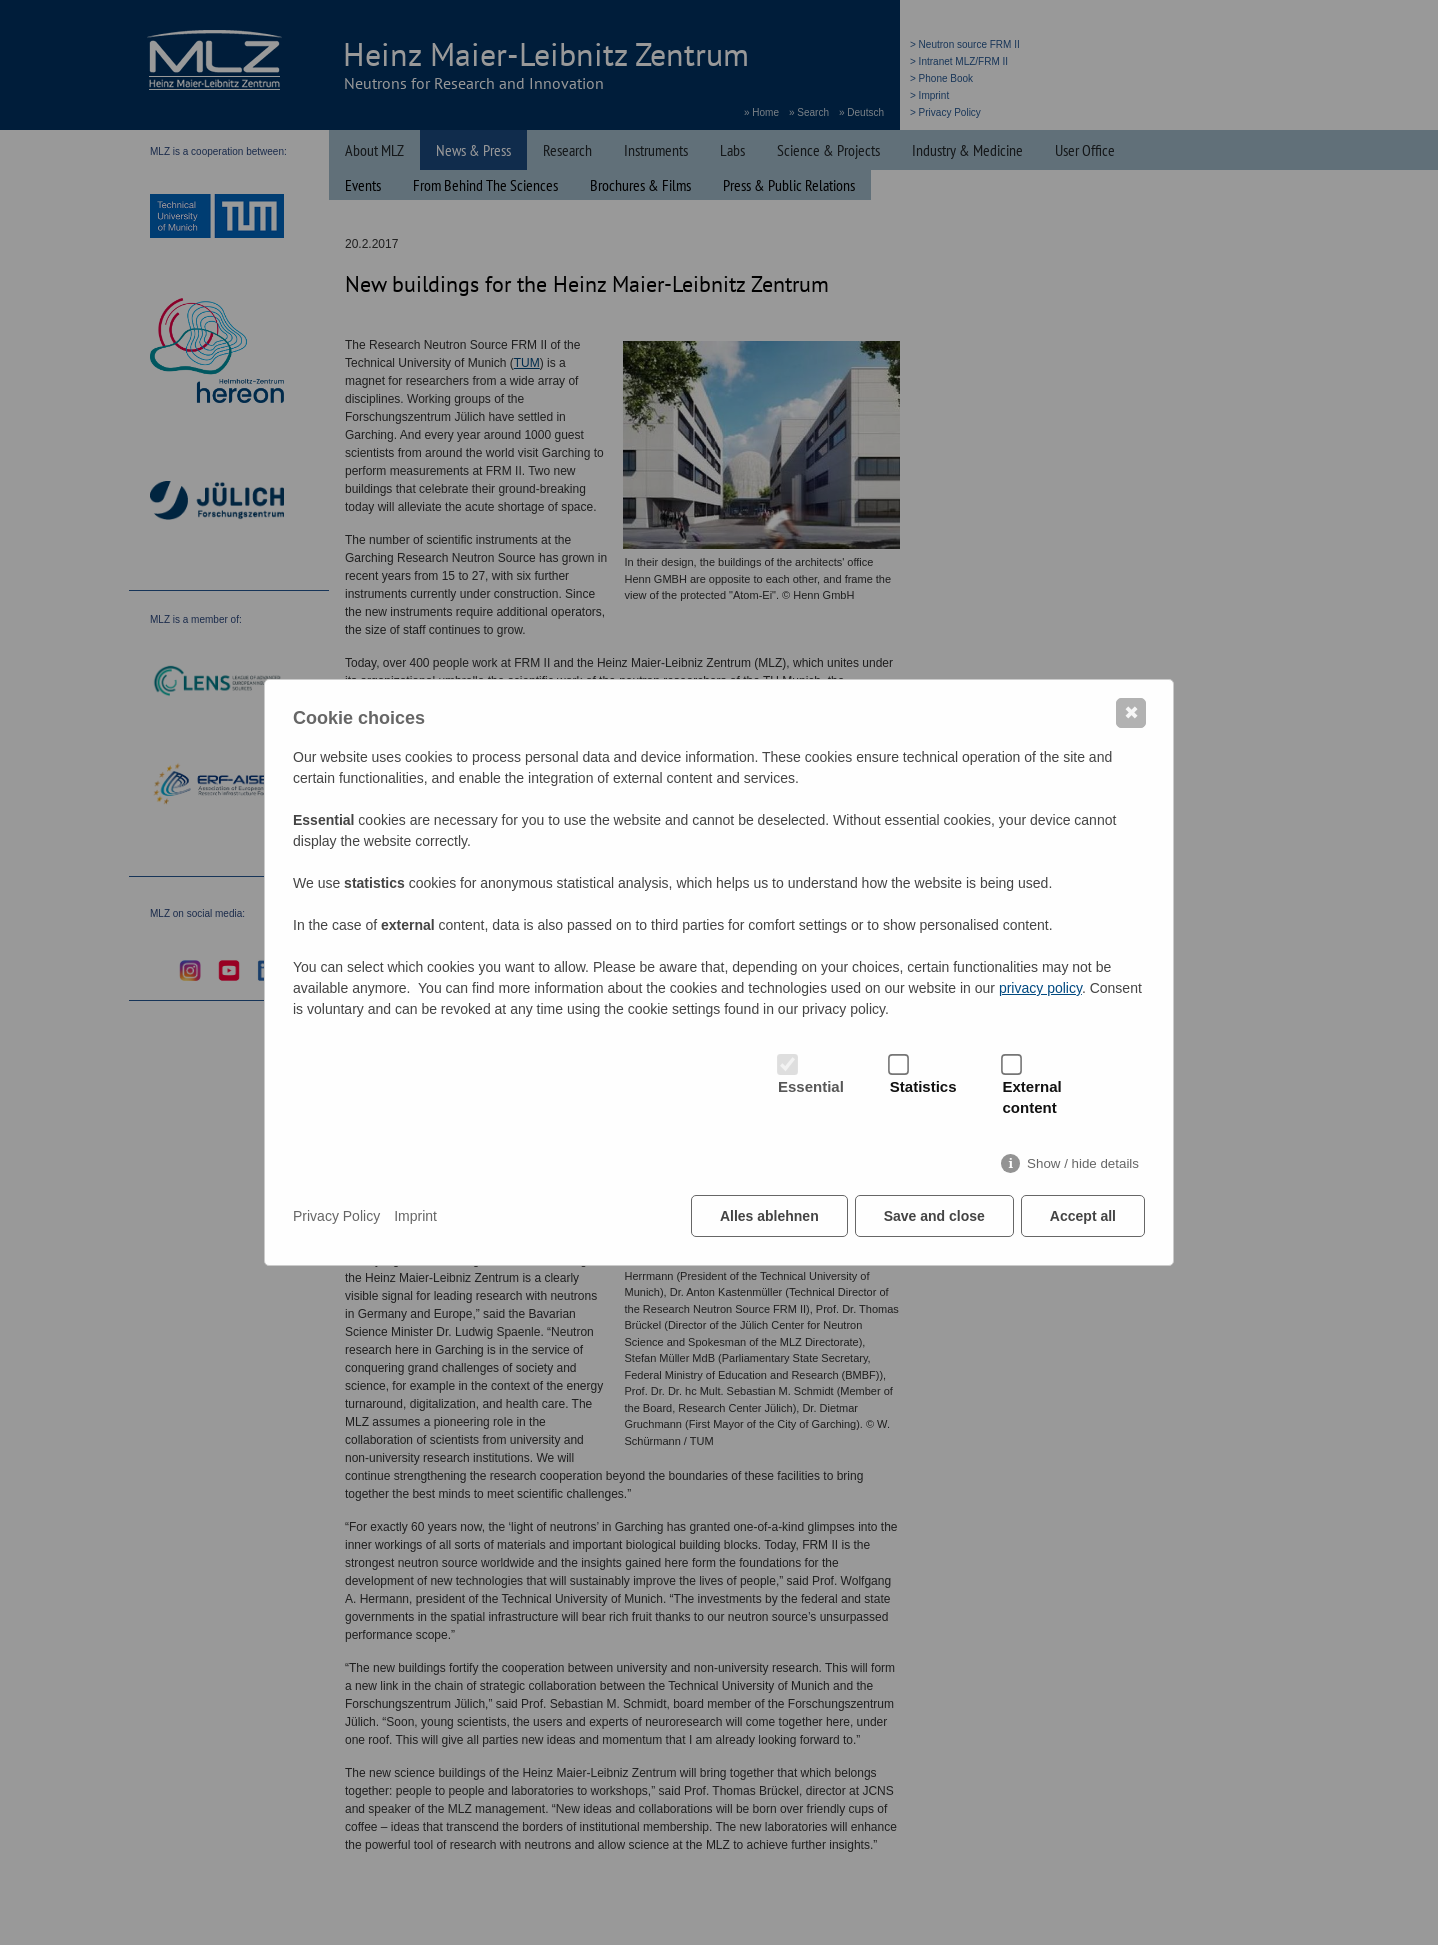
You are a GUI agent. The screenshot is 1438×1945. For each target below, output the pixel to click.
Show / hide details (1083, 1163)
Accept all (1083, 1216)
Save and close (934, 1216)
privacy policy (1040, 988)
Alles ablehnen (769, 1216)
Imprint (415, 1216)
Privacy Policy (336, 1216)
